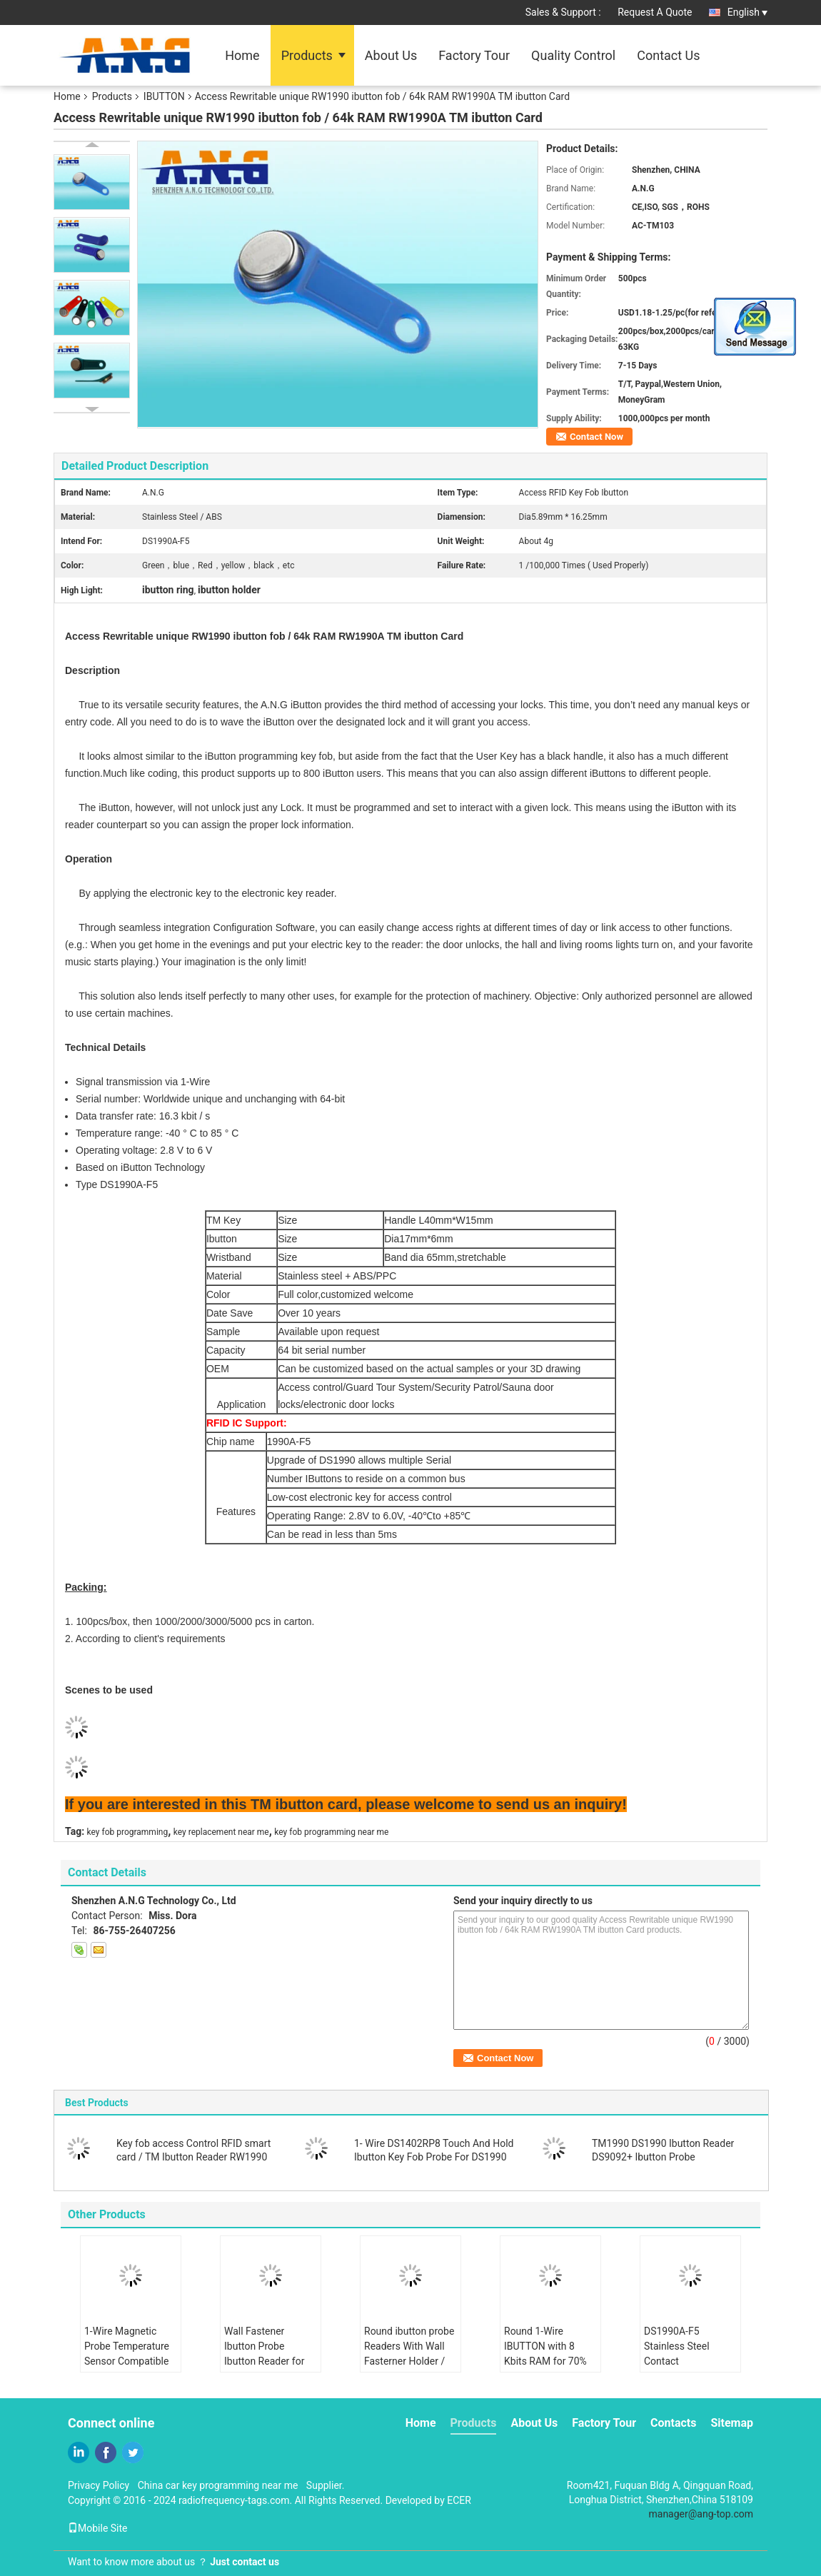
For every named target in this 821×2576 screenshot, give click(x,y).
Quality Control (573, 55)
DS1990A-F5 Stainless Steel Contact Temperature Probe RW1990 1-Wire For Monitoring (686, 2368)
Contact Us (668, 55)
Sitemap (731, 2423)
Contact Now (596, 436)
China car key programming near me (218, 2485)
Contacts (673, 2423)
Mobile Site (98, 2528)
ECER (459, 2500)
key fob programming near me (331, 1832)
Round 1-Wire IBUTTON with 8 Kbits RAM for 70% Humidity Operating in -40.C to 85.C (547, 2361)
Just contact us (244, 2561)
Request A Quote (655, 12)
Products (307, 55)
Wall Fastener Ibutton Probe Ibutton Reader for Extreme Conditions (267, 2353)
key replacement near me (221, 1832)
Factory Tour (474, 55)
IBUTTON (164, 96)
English (747, 12)
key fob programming (127, 1832)
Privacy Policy (98, 2485)
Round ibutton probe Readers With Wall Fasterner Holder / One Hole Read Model (409, 2361)
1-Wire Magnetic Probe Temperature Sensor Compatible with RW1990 (126, 2353)
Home (242, 55)
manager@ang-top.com (701, 2514)
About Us (391, 55)
